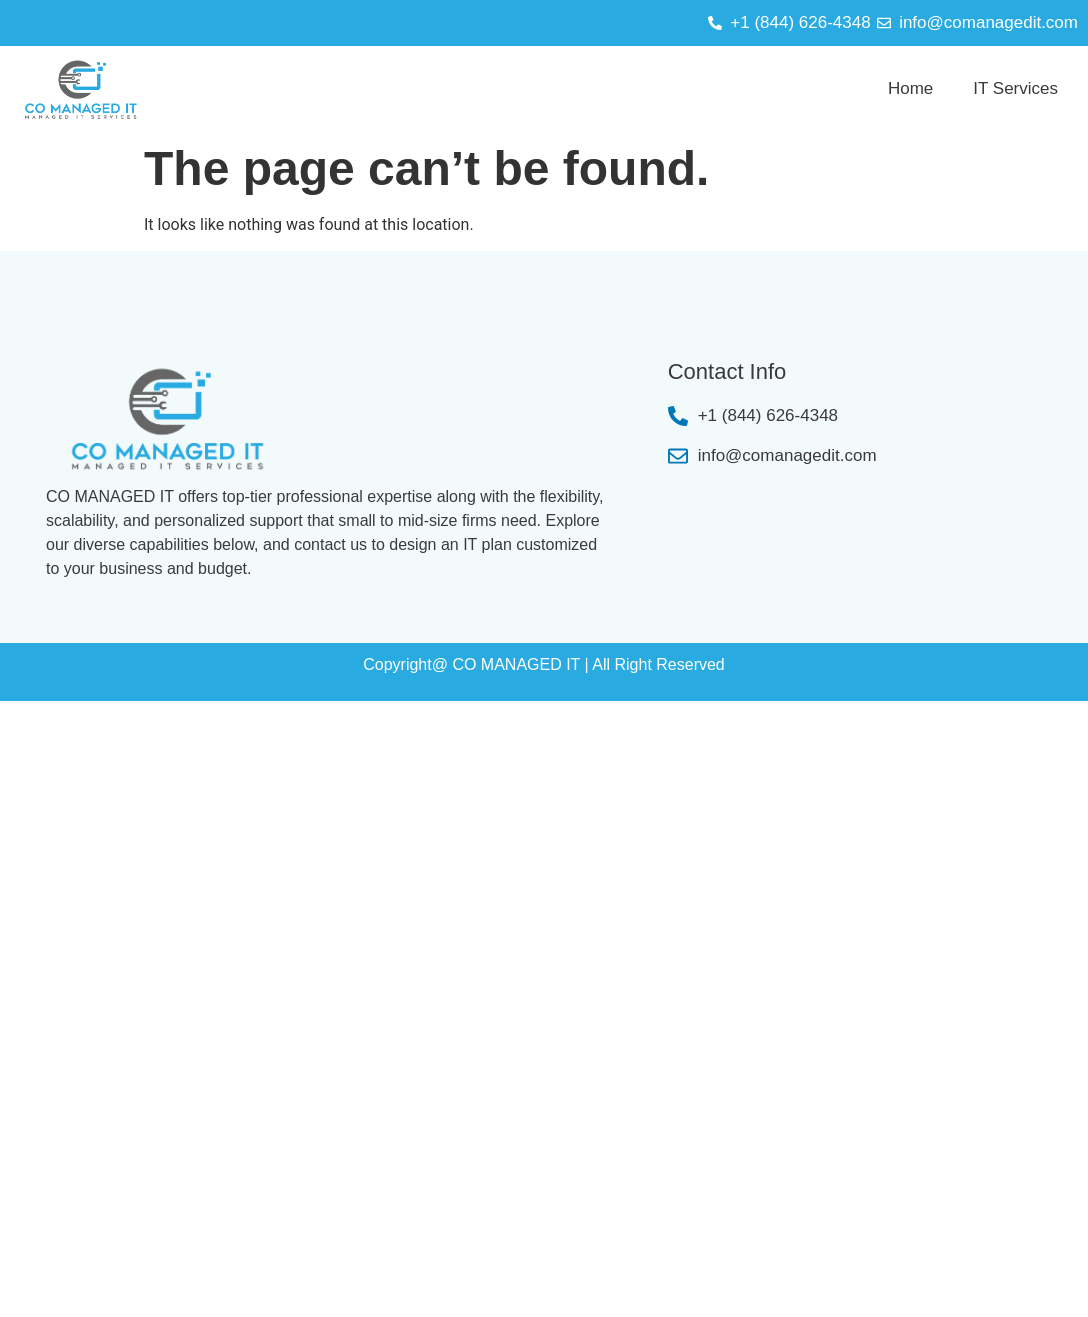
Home (910, 88)
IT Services (1015, 88)
